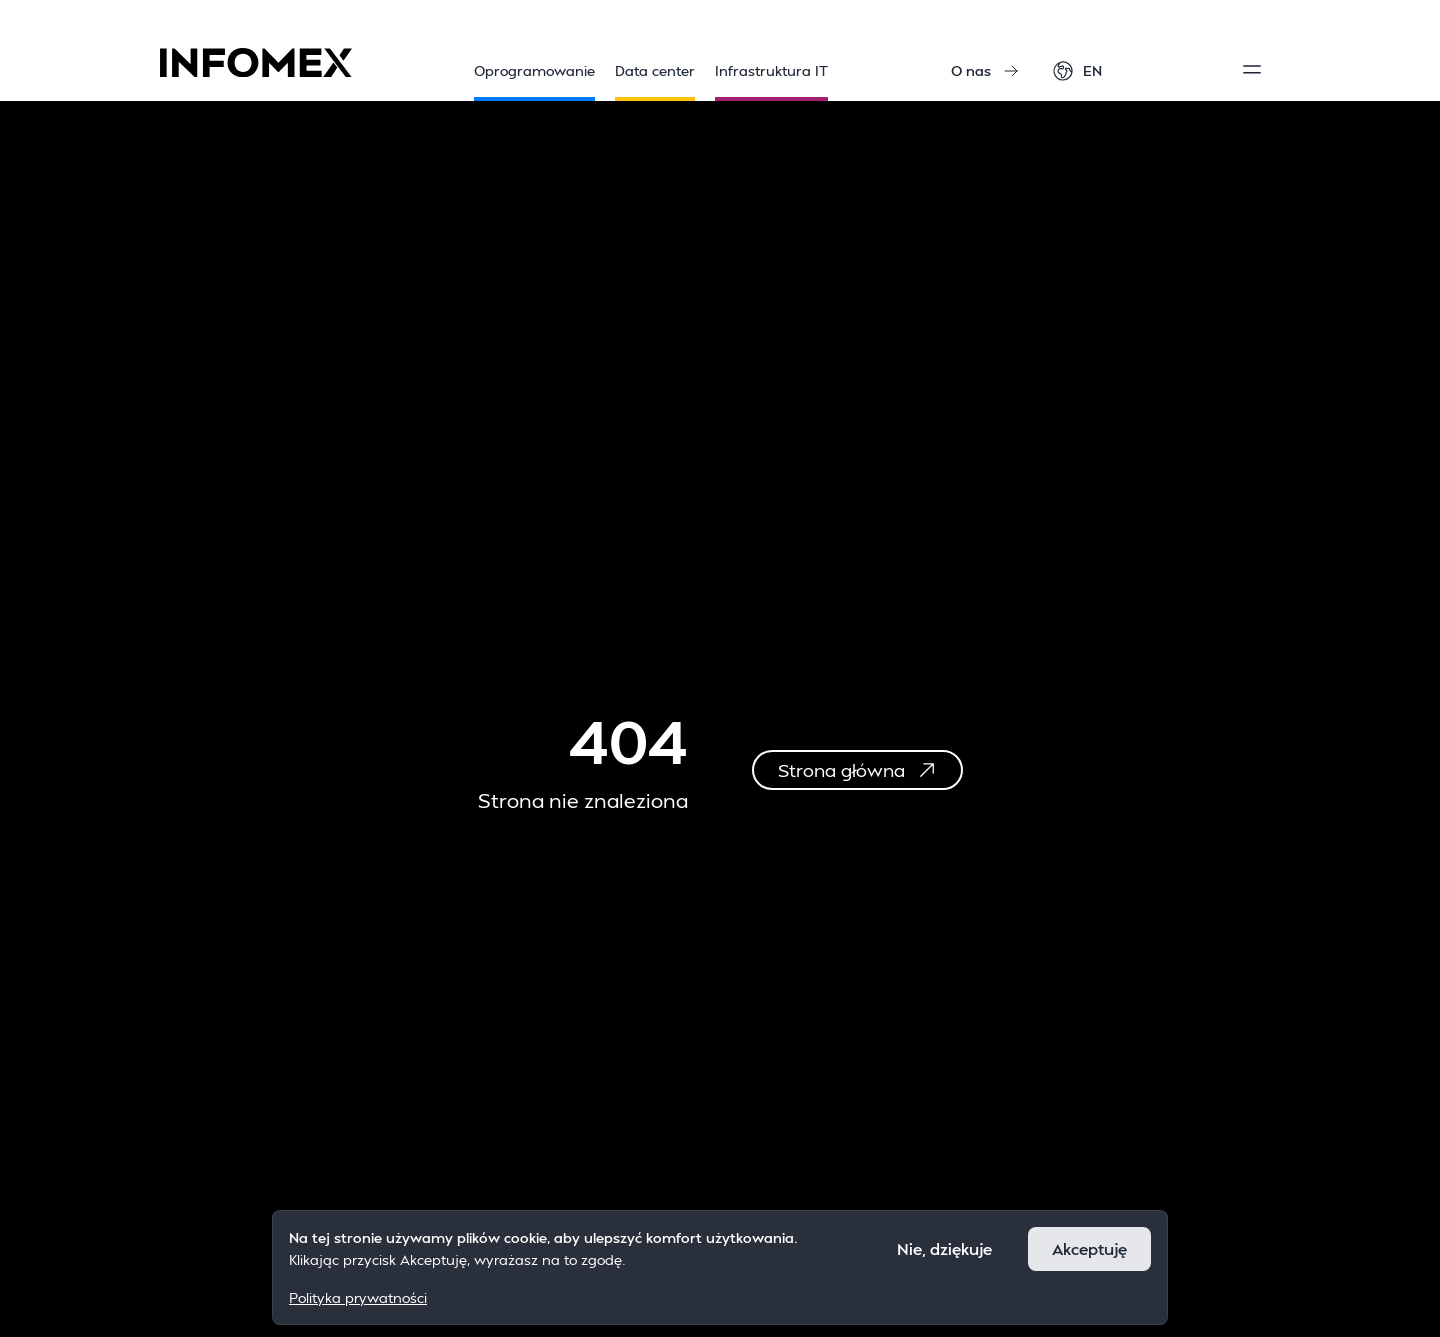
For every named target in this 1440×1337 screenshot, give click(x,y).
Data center (655, 81)
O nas (985, 70)
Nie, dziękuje (944, 1248)
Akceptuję (1089, 1248)
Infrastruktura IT (771, 81)
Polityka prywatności (358, 1297)
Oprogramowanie (534, 81)
